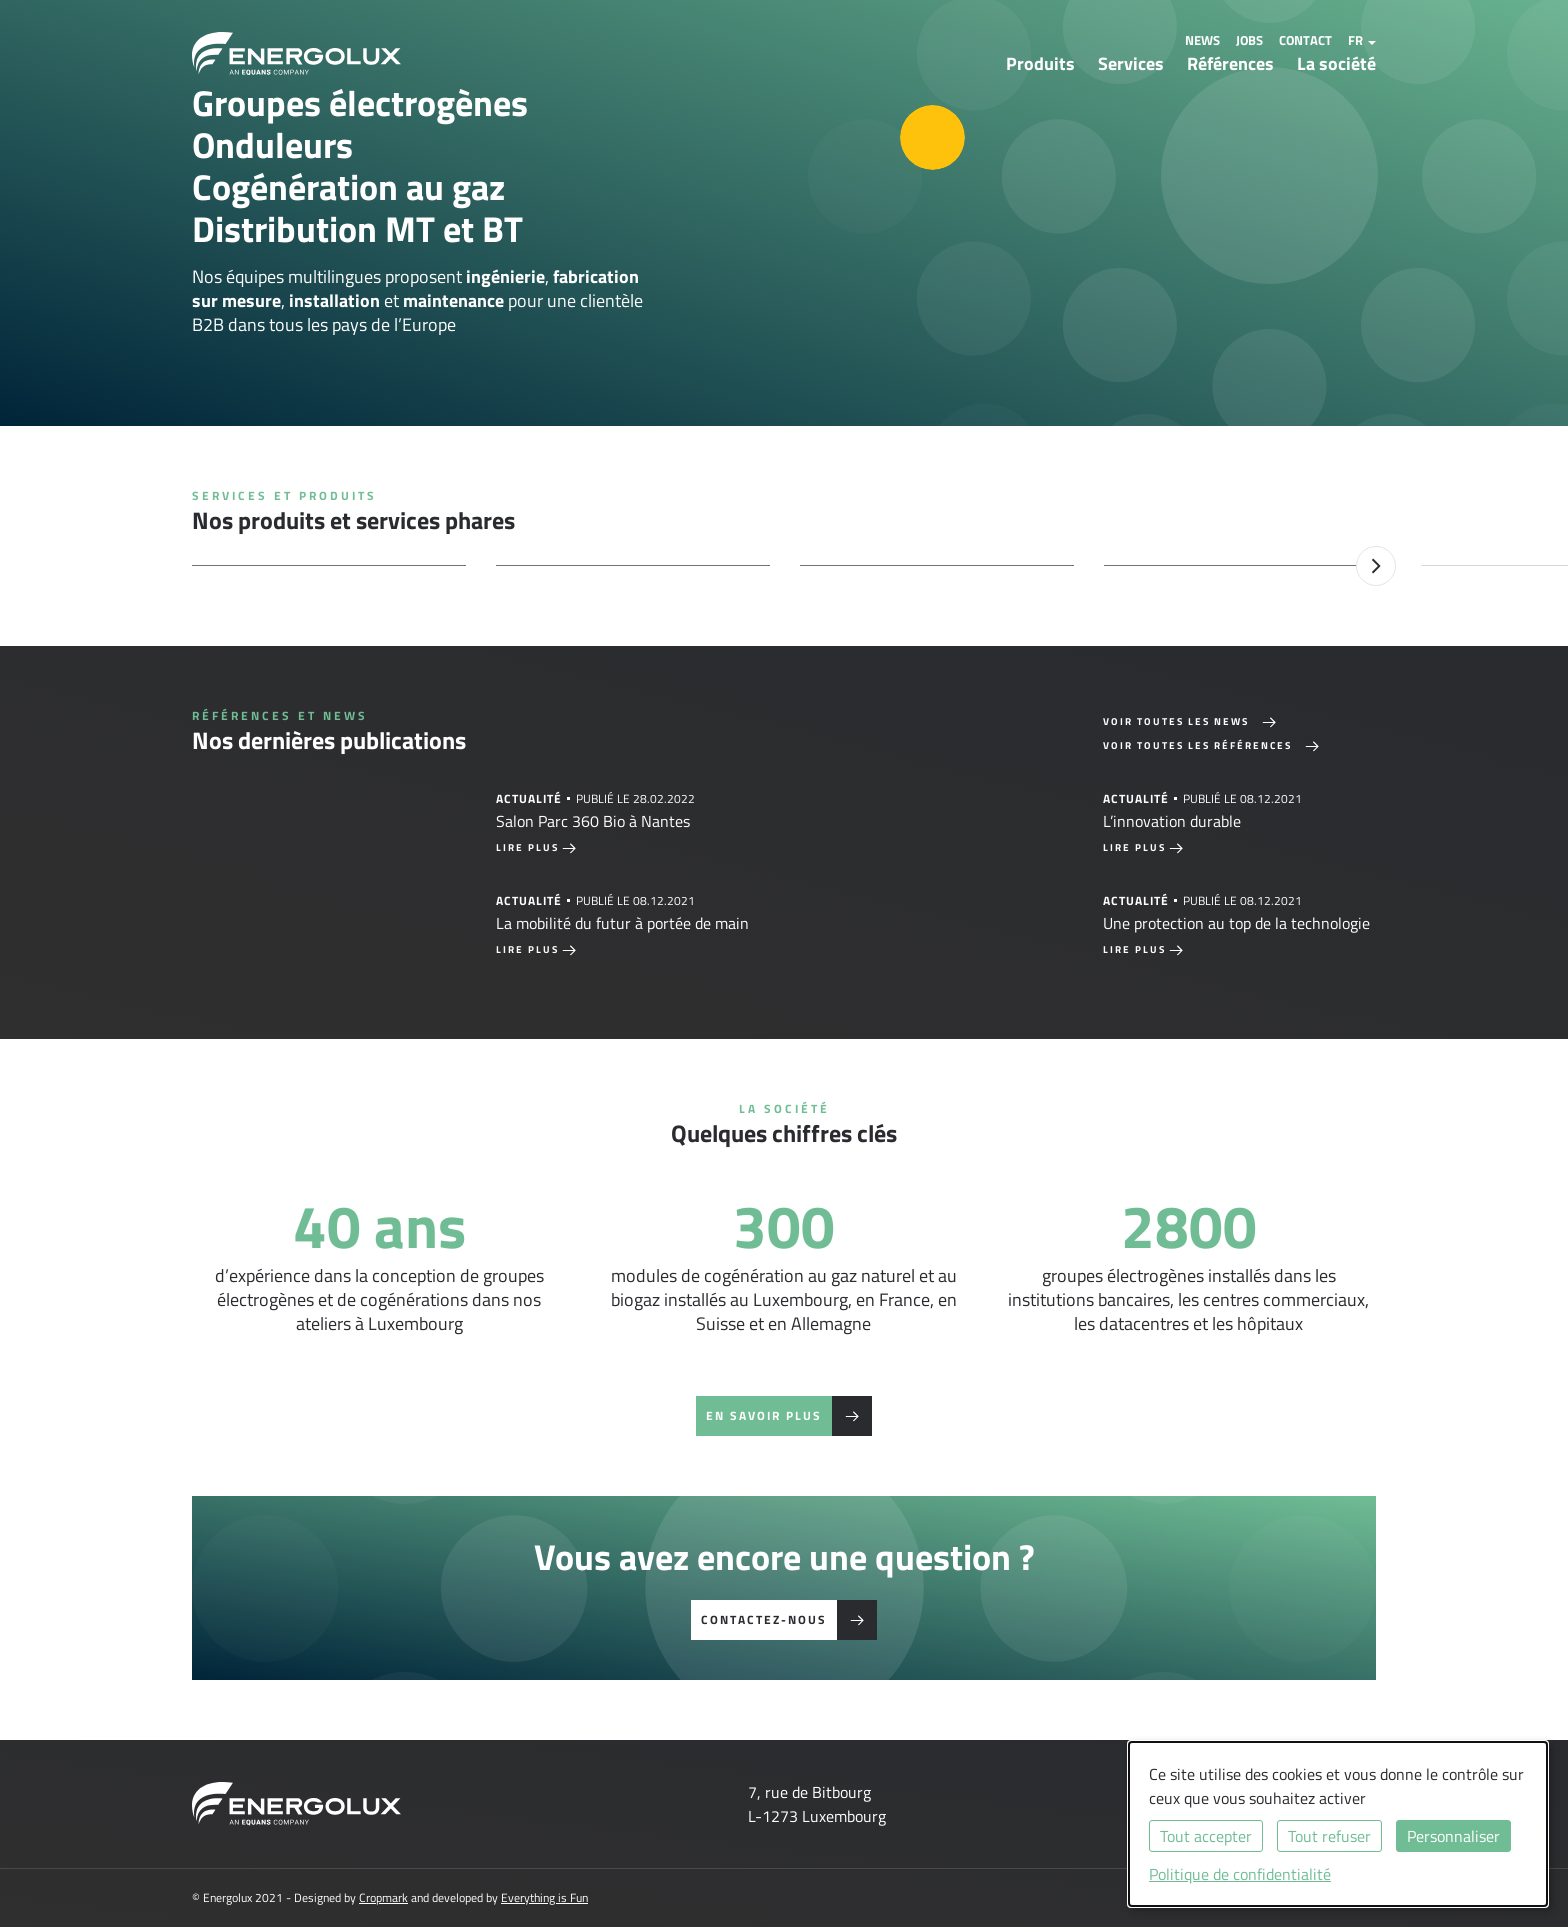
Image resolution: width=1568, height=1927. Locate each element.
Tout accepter (1206, 1836)
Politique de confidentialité (1240, 1874)
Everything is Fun (544, 1897)
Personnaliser (1453, 1836)
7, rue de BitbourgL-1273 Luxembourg (817, 1804)
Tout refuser (1329, 1836)
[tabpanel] (480, 821)
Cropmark (383, 1897)
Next (1376, 566)
